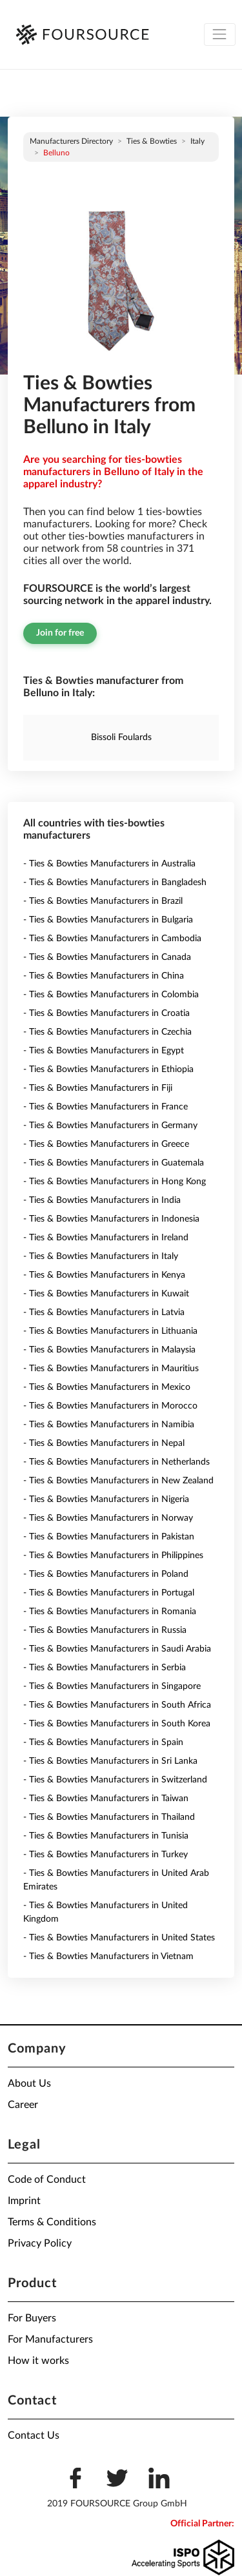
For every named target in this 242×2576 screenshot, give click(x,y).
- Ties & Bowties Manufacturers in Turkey (105, 1854)
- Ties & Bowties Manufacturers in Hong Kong (114, 1181)
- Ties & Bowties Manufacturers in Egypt (103, 1050)
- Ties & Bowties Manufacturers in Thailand (109, 1817)
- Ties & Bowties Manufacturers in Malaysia (109, 1349)
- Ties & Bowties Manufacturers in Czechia (107, 1032)
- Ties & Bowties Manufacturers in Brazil (103, 901)
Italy (197, 141)
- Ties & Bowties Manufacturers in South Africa (117, 1705)
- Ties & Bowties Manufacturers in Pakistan (108, 1536)
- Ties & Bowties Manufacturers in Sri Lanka (110, 1761)
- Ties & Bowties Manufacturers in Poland (105, 1574)
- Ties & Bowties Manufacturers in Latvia (104, 1312)
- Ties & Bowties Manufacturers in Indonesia (111, 1219)
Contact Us (33, 2435)
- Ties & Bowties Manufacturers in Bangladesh (115, 882)
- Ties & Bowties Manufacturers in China (103, 976)
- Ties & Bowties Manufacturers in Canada (107, 957)
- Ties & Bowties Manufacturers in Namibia (108, 1424)
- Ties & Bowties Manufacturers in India (102, 1200)
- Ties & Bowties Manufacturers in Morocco (110, 1405)
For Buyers (32, 2318)
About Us (29, 2083)
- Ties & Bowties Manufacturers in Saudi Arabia (117, 1649)
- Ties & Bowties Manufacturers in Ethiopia (108, 1069)
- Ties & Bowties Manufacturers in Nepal (104, 1443)
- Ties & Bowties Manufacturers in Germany (110, 1125)
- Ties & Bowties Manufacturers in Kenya (104, 1275)
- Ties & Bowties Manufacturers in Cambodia (112, 938)
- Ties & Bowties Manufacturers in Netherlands (116, 1462)
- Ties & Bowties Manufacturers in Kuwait (106, 1293)
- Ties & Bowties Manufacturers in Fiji (97, 1088)
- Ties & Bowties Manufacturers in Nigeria (106, 1499)
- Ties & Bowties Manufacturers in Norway (108, 1518)
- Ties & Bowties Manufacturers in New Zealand (118, 1480)
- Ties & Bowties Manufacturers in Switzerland (115, 1779)
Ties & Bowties (151, 141)
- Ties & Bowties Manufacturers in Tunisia (105, 1835)
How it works (38, 2361)
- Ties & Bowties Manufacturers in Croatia (106, 1013)
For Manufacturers (50, 2339)
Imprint (24, 2201)
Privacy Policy (40, 2243)
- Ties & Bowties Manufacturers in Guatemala (113, 1162)
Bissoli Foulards (121, 737)
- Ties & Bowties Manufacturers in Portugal (108, 1592)
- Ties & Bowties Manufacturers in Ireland (105, 1237)
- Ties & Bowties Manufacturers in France (105, 1106)
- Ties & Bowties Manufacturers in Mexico (106, 1387)
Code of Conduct (47, 2179)
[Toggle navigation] (220, 34)
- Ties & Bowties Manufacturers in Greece (106, 1144)
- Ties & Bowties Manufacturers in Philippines (113, 1555)
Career (23, 2105)
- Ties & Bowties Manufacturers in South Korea (116, 1723)
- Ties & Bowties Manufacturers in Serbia (104, 1667)
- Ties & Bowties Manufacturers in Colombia (111, 994)
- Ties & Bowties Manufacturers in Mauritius (111, 1368)
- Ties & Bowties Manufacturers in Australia (109, 863)
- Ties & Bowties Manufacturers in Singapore (112, 1686)
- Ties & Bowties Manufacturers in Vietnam (108, 1956)
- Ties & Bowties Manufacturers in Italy (100, 1256)
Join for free (60, 633)
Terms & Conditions (52, 2222)
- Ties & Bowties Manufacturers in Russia (105, 1630)
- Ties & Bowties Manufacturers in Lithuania (110, 1331)
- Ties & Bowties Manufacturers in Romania (109, 1611)
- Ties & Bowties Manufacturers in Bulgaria (108, 919)
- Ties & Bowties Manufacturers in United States (119, 1937)
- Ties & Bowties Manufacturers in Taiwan (105, 1798)
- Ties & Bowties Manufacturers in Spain (103, 1742)
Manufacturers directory (71, 141)
